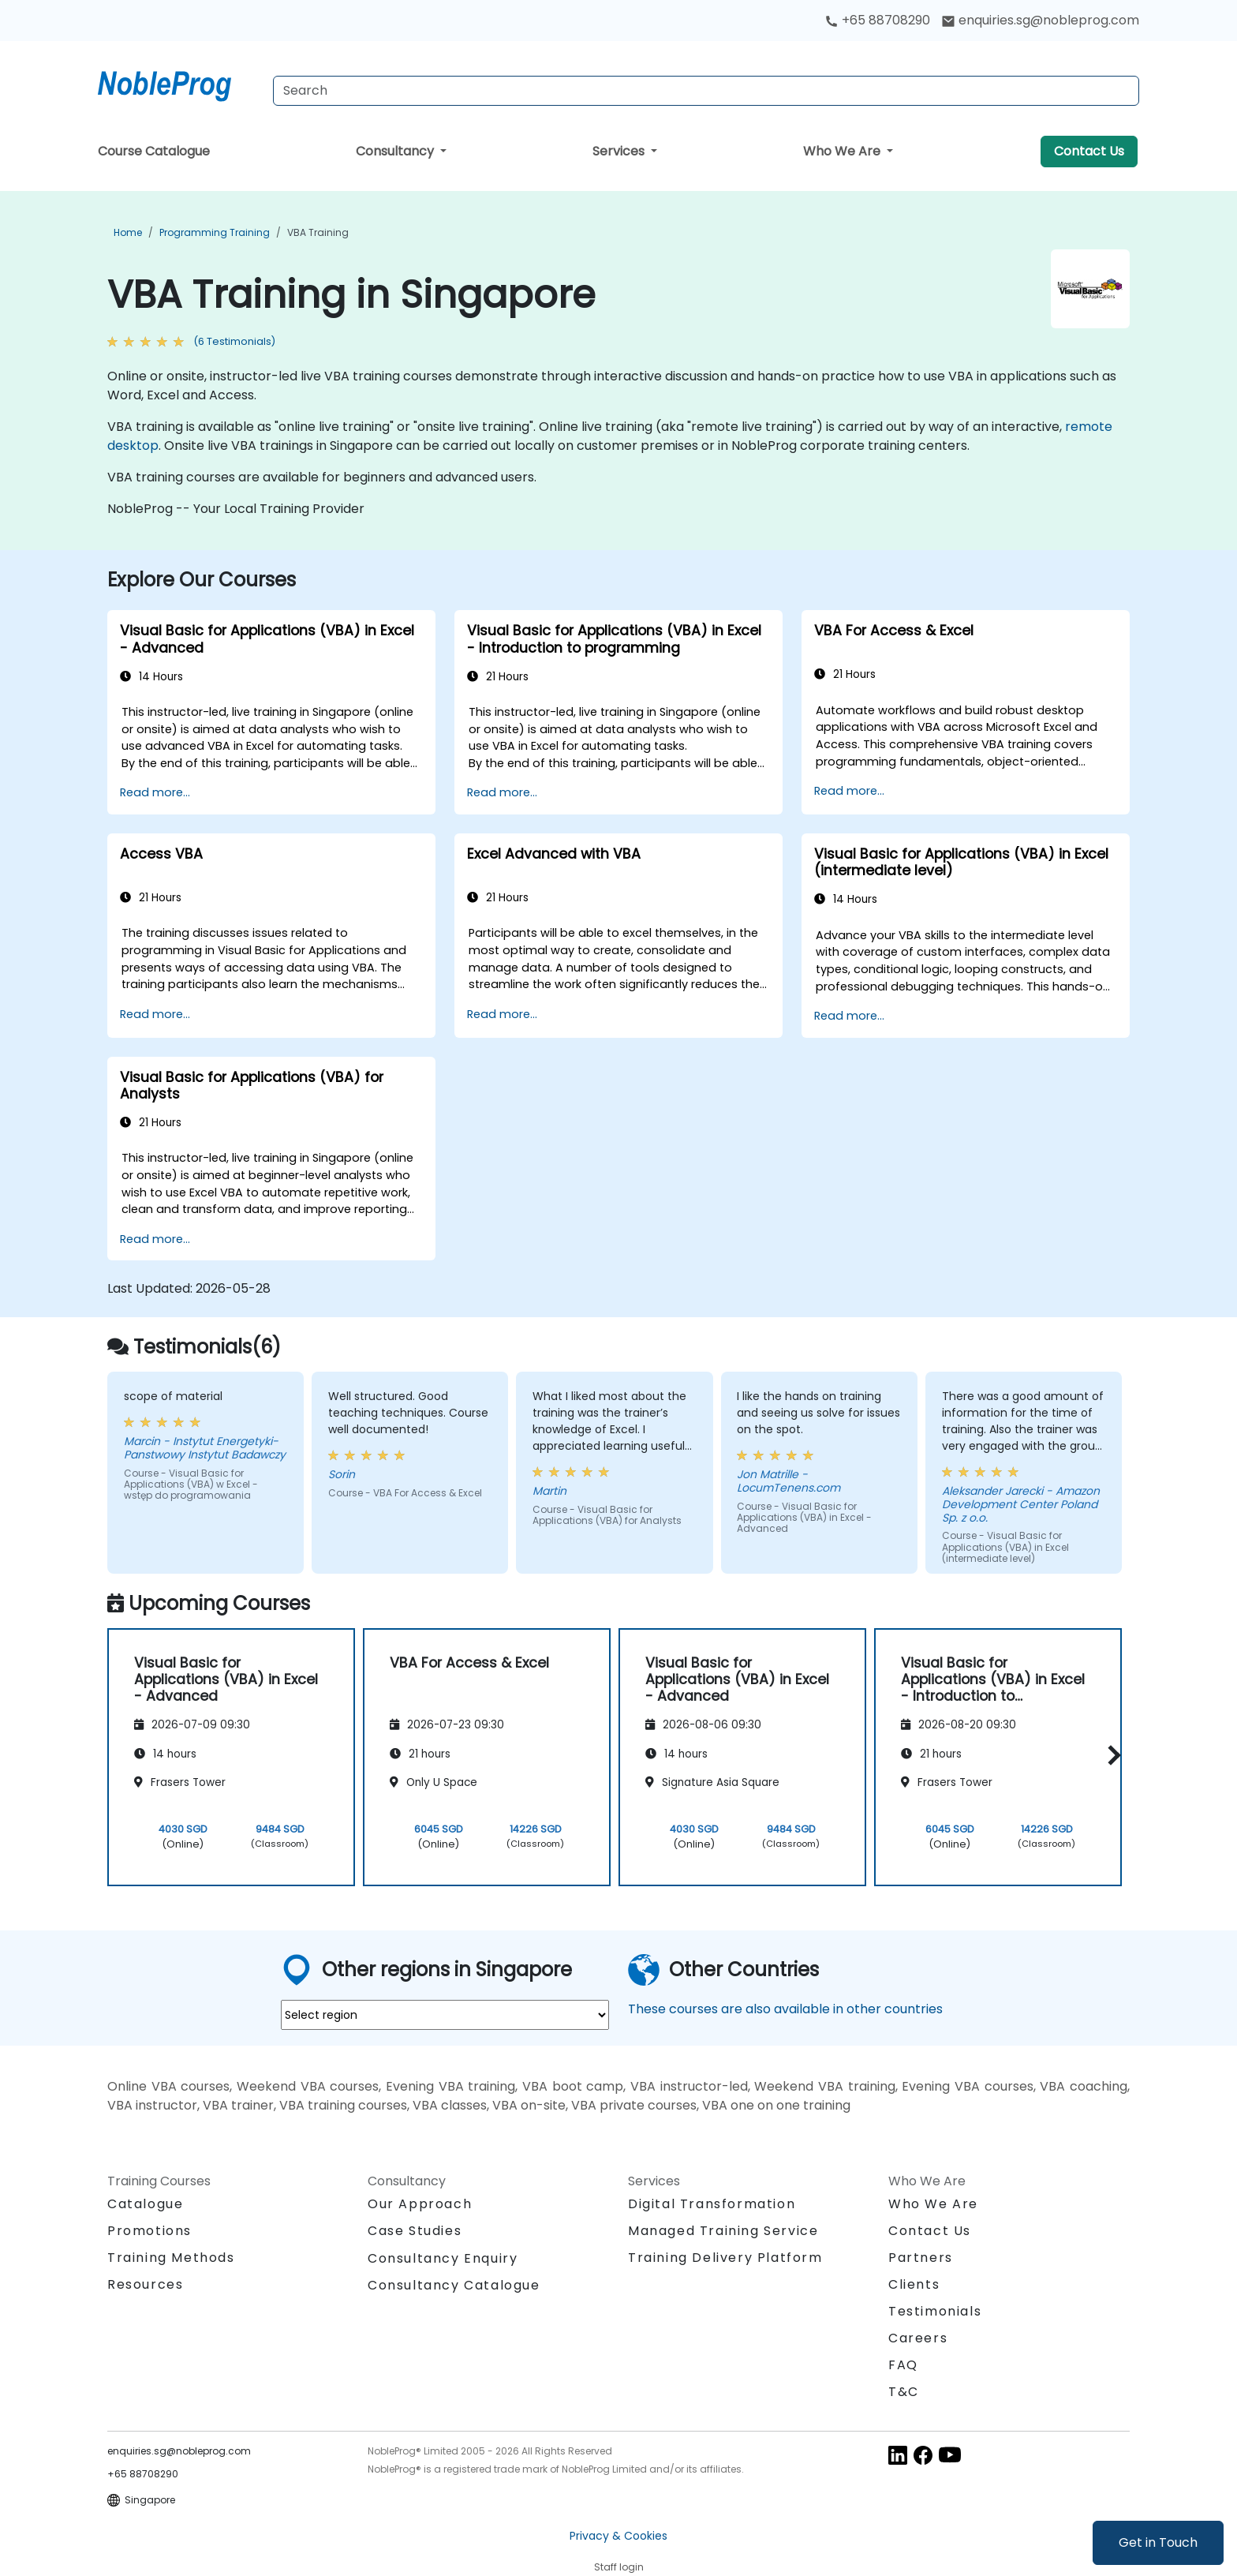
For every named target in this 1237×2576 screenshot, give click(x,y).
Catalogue (145, 2204)
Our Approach (420, 2204)
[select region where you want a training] (445, 2015)
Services (620, 151)
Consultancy (396, 151)
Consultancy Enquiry (443, 2259)
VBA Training (318, 232)
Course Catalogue (154, 151)
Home (128, 232)
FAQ (903, 2365)
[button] (1110, 1755)
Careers (917, 2338)
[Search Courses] (706, 91)
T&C (903, 2392)
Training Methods (171, 2257)
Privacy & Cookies (618, 2536)
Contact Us (1089, 151)
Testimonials (934, 2311)
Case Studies (415, 2231)
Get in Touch (1158, 2542)
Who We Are (843, 151)
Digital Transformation (711, 2204)
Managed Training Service (723, 2231)
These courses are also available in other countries (785, 2009)
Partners (920, 2257)
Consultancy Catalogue (454, 2285)
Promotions (149, 2231)
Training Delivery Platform (725, 2257)
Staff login (619, 2567)
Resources (145, 2284)
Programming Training (214, 232)
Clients (914, 2284)
